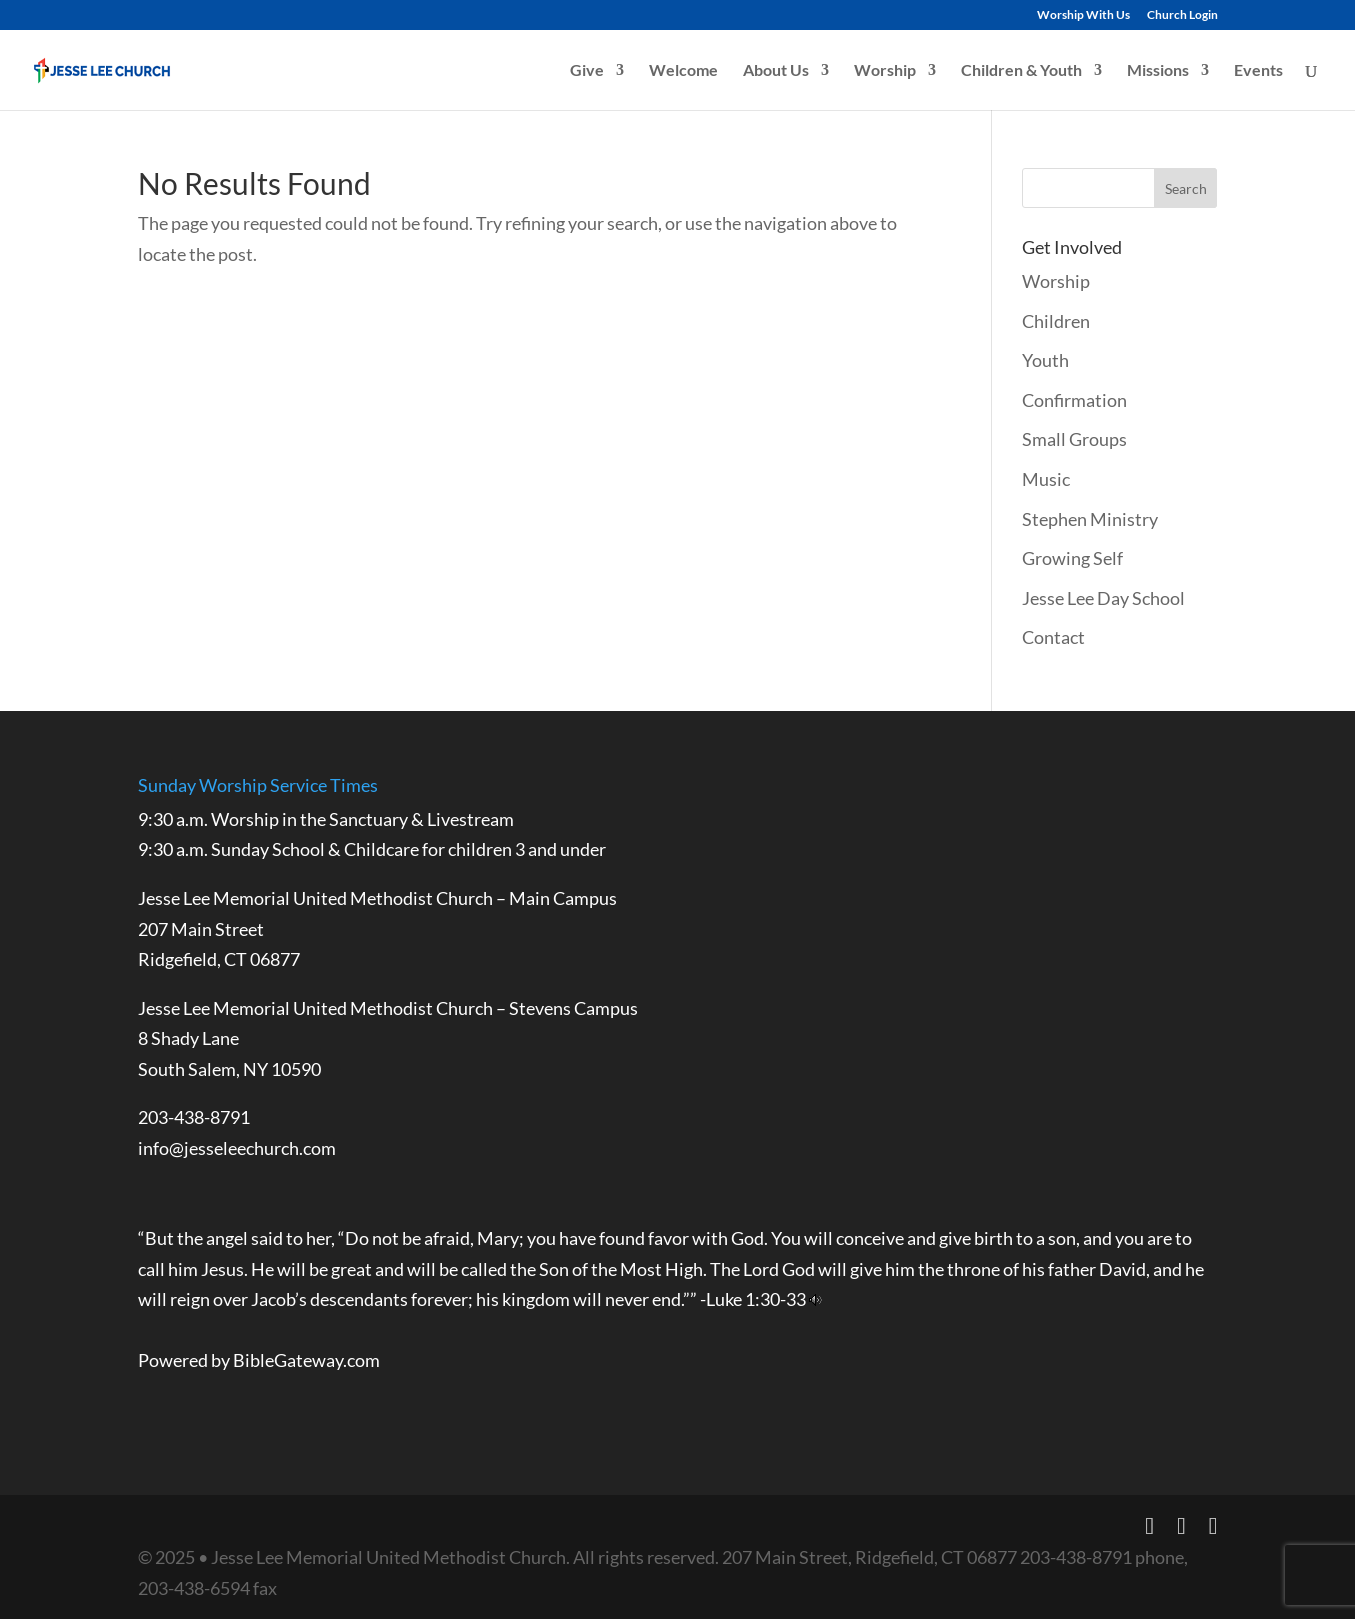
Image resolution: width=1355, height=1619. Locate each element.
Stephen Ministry (1090, 519)
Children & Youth (1021, 71)
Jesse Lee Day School (1103, 598)
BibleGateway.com (306, 1360)
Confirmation (1074, 400)
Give (587, 71)
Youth (1045, 360)
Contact (1053, 637)
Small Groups (1074, 439)
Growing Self (1072, 558)
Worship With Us (1083, 15)
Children (1056, 321)
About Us (776, 71)
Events (1258, 71)
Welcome (683, 71)
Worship (885, 71)
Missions (1158, 71)
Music (1046, 479)
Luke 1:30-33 (756, 1299)
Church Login (1182, 15)
